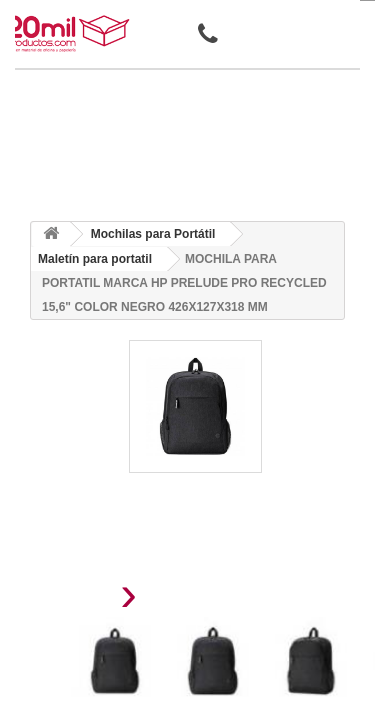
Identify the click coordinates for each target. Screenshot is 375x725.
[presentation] (78, 599)
